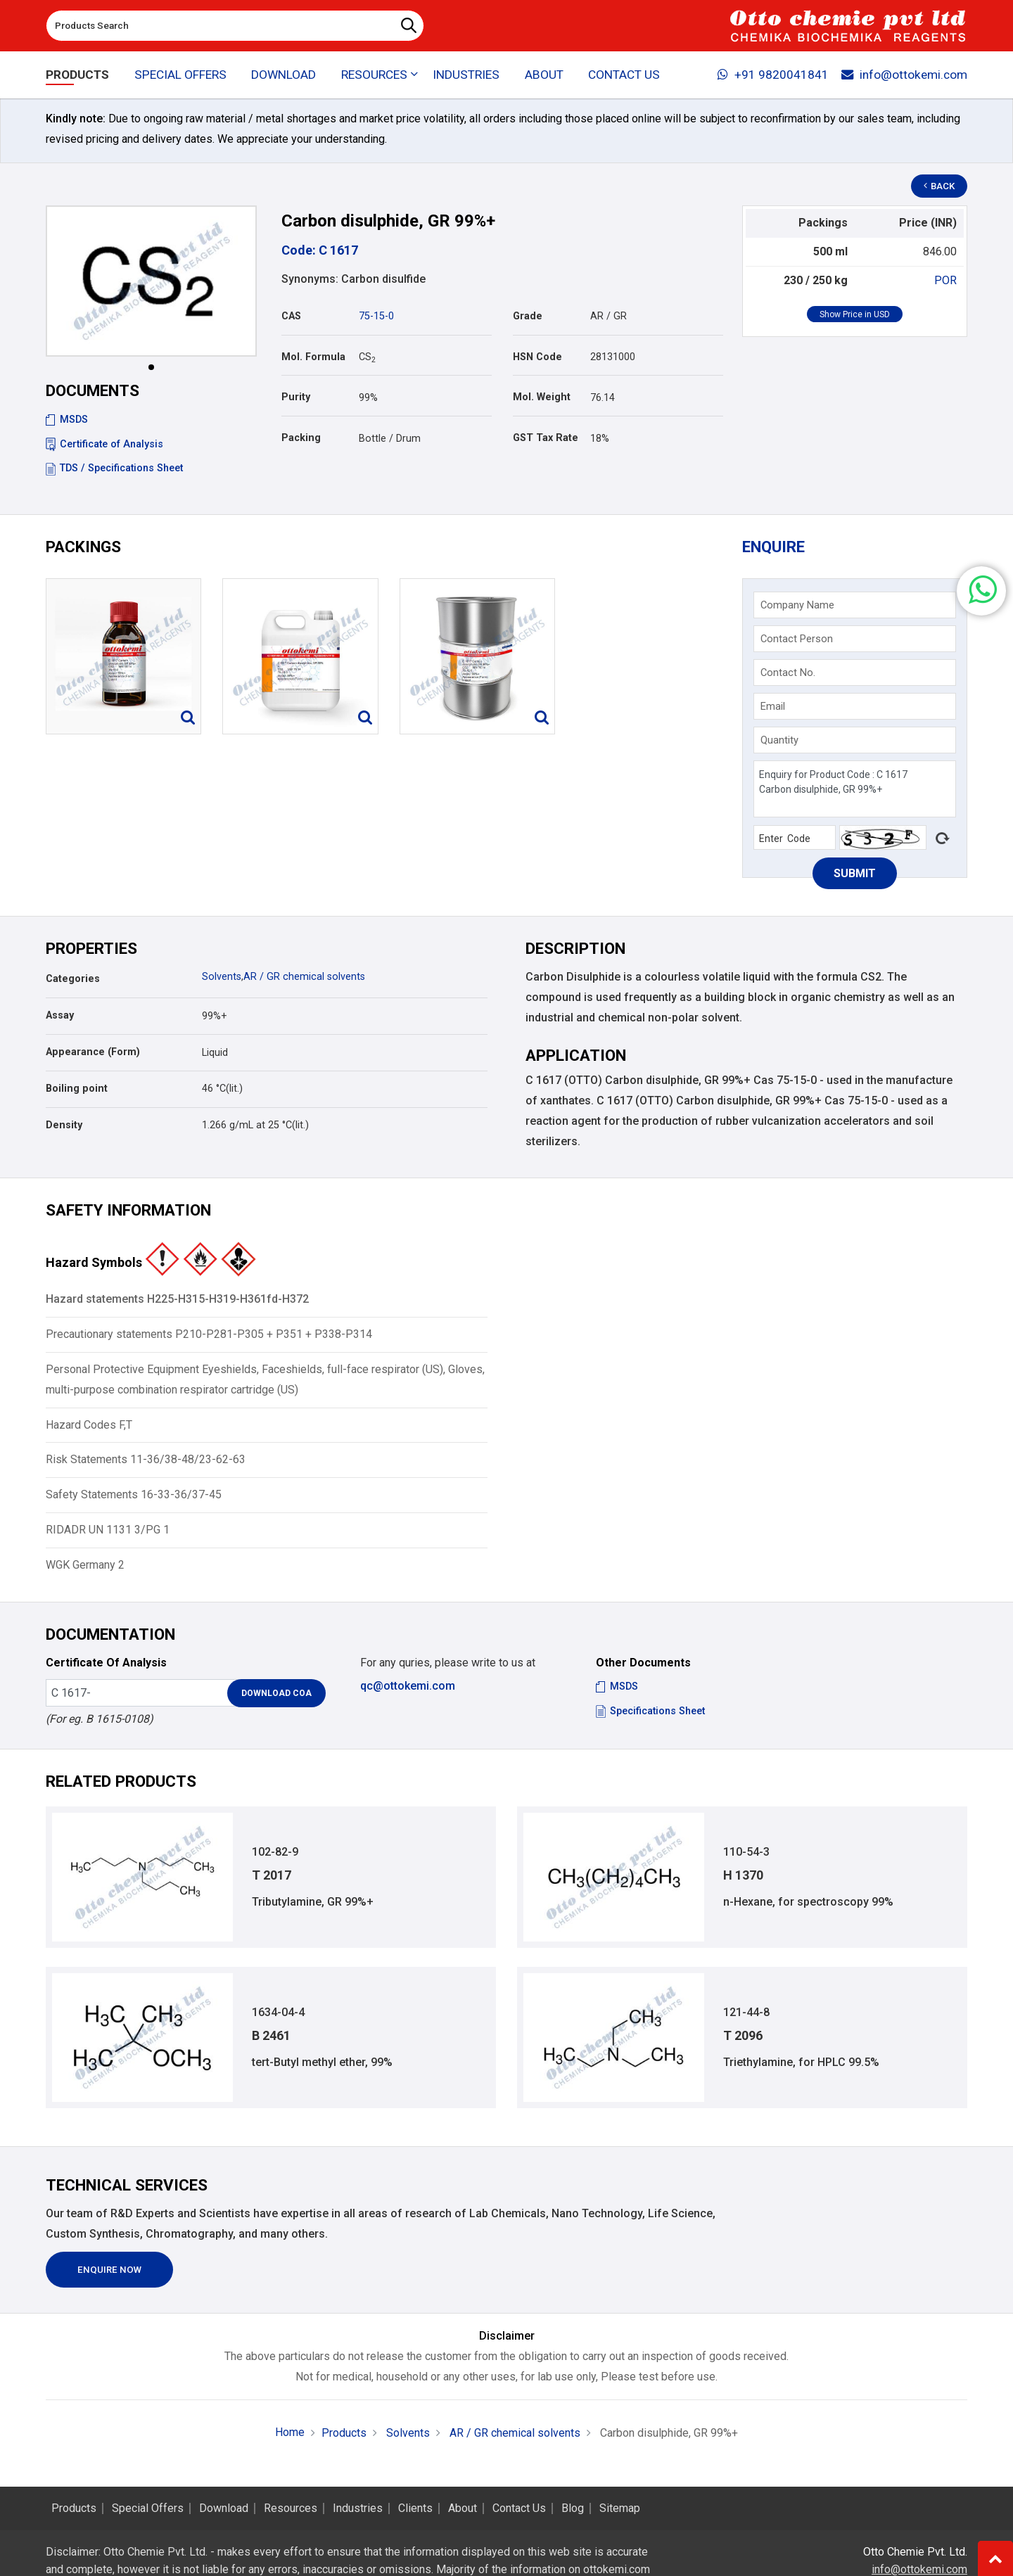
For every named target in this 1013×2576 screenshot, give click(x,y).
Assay (60, 1015)
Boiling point (77, 1089)
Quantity (779, 740)
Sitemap (619, 2508)
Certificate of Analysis (104, 444)
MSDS (67, 420)
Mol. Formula (313, 357)
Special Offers (180, 75)
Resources (290, 2508)
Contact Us (624, 75)
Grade (527, 316)
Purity (295, 397)
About (544, 75)
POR (945, 280)
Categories (73, 979)
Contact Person (796, 638)
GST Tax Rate (545, 438)
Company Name (797, 605)
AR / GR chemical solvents (304, 977)
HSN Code (537, 357)
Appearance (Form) (93, 1052)
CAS (291, 316)
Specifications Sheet (650, 1711)
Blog (572, 2508)
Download (283, 75)
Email (772, 706)
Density (64, 1125)
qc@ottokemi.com (407, 1685)
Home (290, 2432)
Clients (415, 2508)
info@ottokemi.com (904, 75)
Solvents (221, 977)
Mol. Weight (542, 397)
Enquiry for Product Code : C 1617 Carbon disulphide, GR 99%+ (854, 788)
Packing (301, 438)
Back (939, 186)
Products (77, 75)
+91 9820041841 (773, 75)
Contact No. (787, 672)
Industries (466, 75)
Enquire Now (109, 2269)
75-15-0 (376, 316)
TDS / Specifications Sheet (114, 468)
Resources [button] (374, 75)
